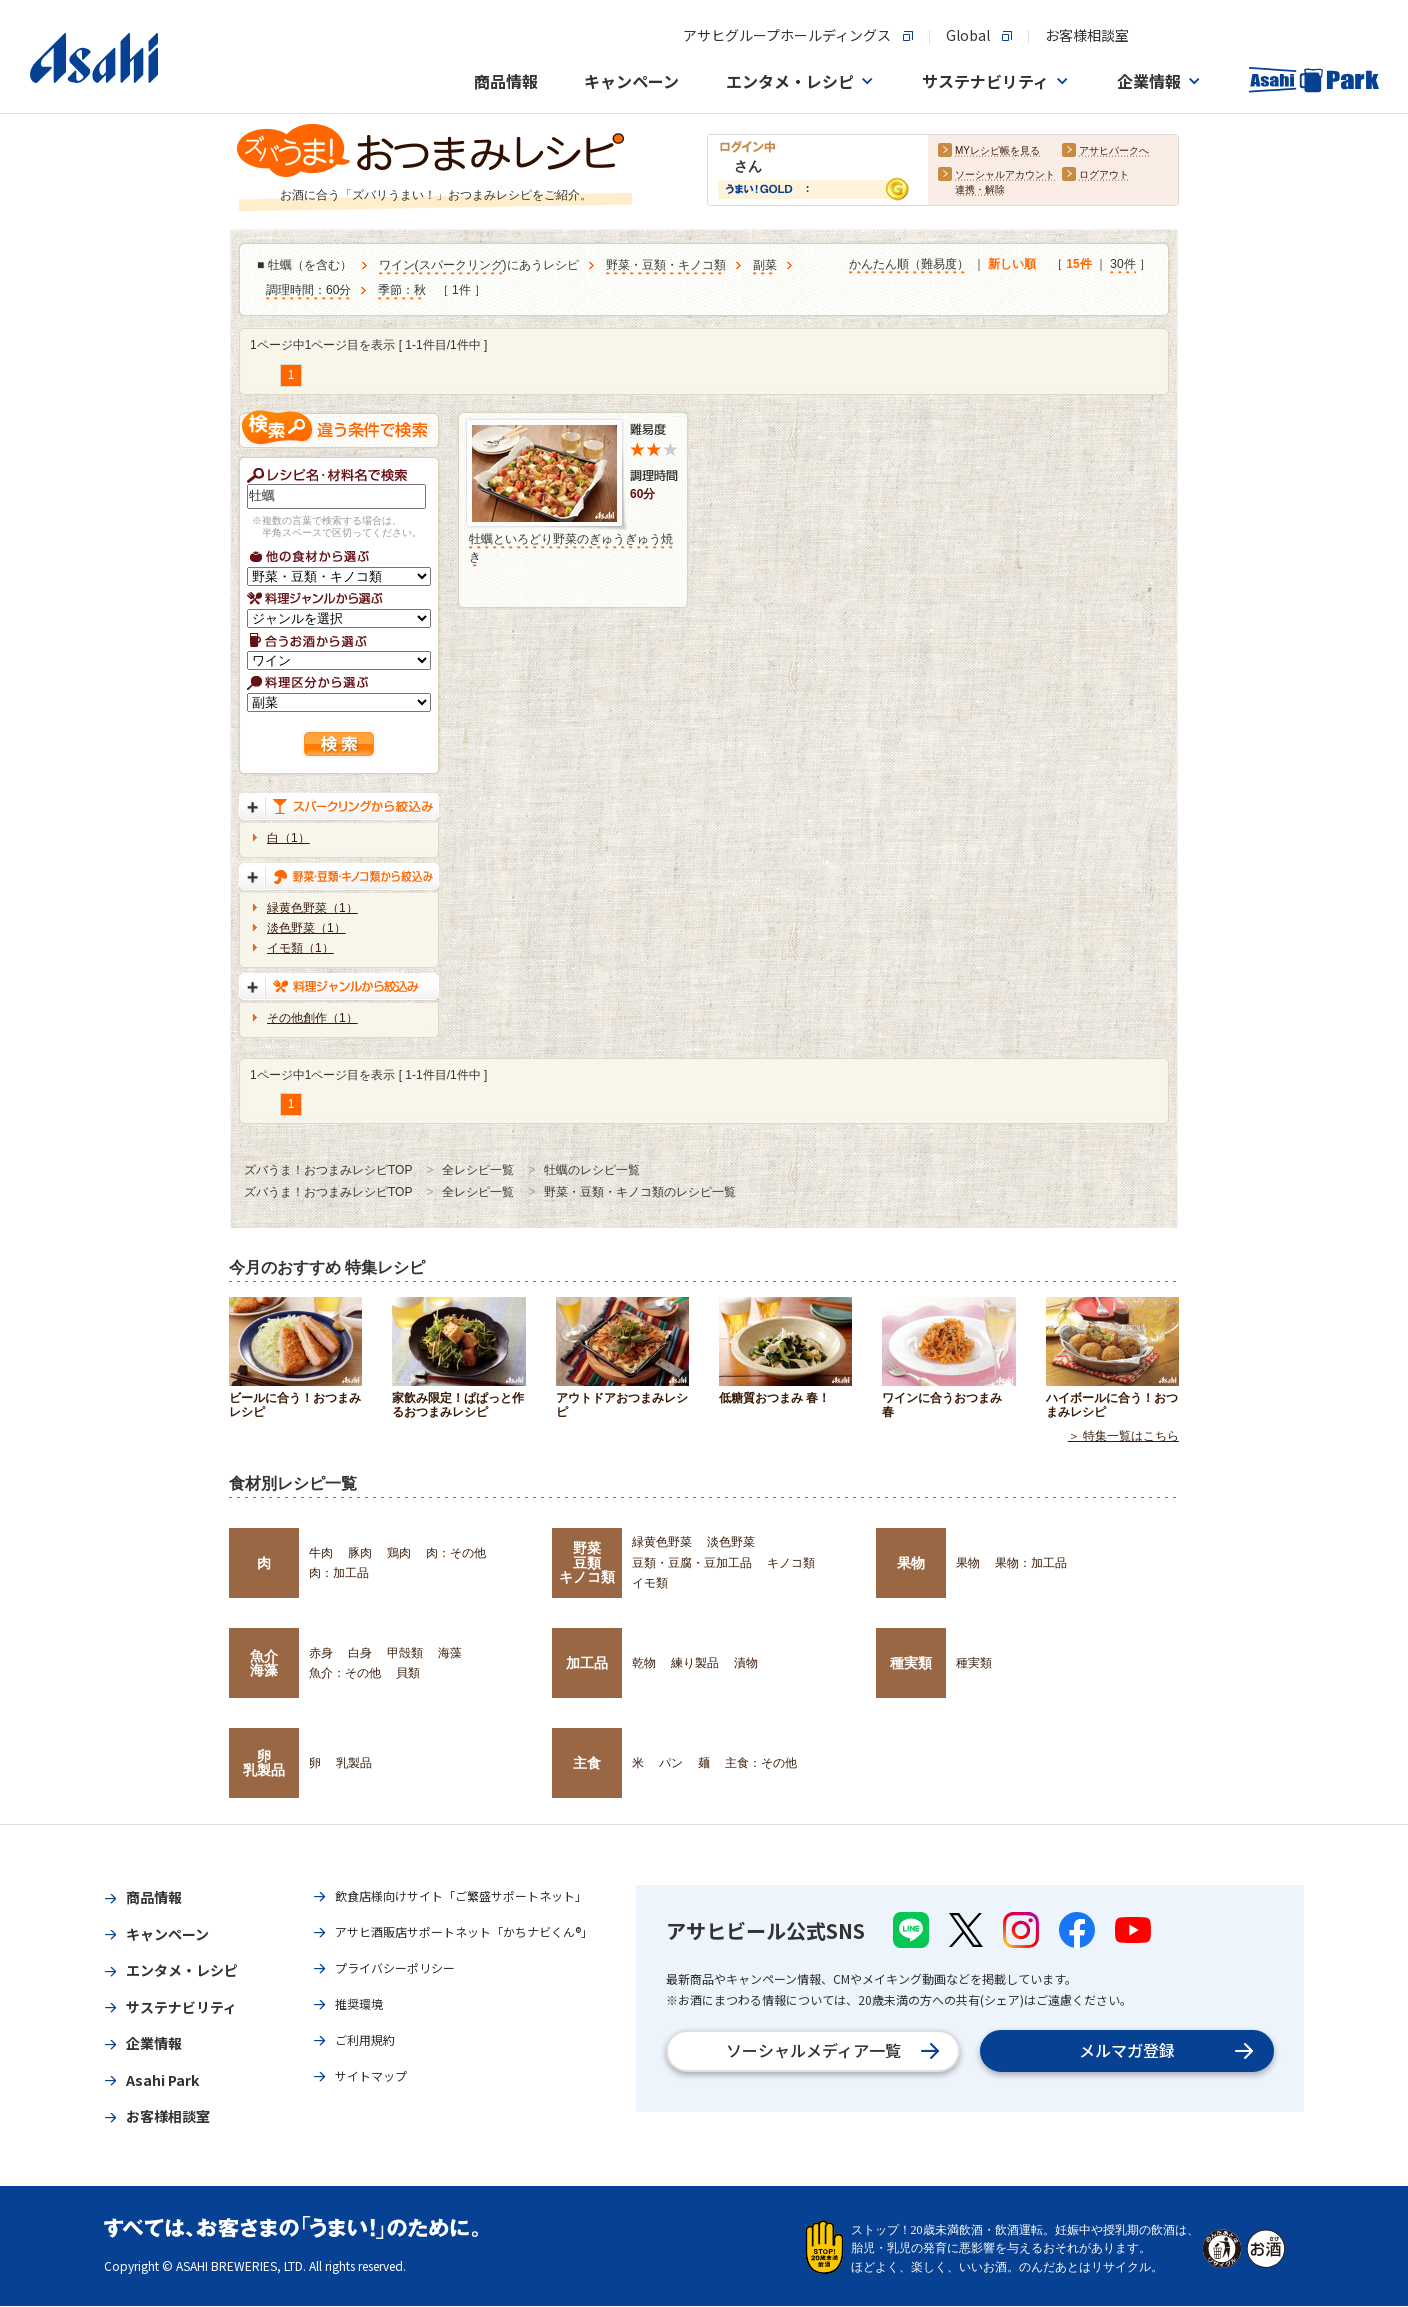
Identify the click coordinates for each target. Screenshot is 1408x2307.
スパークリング (461, 266)
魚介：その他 (345, 1673)
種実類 (911, 1663)
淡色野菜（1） (306, 928)
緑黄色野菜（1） (312, 908)
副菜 (765, 266)
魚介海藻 (264, 1663)
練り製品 (695, 1663)
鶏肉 (399, 1553)
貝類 (408, 1673)
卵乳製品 (264, 1763)
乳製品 (354, 1763)
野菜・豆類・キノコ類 (666, 266)
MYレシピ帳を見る (997, 151)
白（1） (288, 838)
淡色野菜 (731, 1542)
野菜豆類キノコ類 (587, 1562)
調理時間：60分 (308, 291)
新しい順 (1012, 265)
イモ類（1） (300, 948)
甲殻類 (405, 1653)
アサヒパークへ (1114, 151)
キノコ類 (791, 1563)
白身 (360, 1653)
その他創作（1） (312, 1018)
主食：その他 (761, 1763)
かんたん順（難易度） (909, 265)
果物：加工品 (1031, 1563)
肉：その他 (456, 1553)
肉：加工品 (339, 1573)
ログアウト (1104, 175)
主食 (587, 1763)
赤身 (321, 1653)
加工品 (587, 1663)
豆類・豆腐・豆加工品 (692, 1563)
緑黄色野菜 (662, 1542)
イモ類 (650, 1583)
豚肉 (360, 1553)
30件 (1122, 265)
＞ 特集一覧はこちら (1123, 1437)
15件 (1078, 265)
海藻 (450, 1653)
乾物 (644, 1663)
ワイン (397, 266)
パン (671, 1763)
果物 (911, 1563)
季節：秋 (402, 291)
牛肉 (321, 1553)
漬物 (746, 1663)
